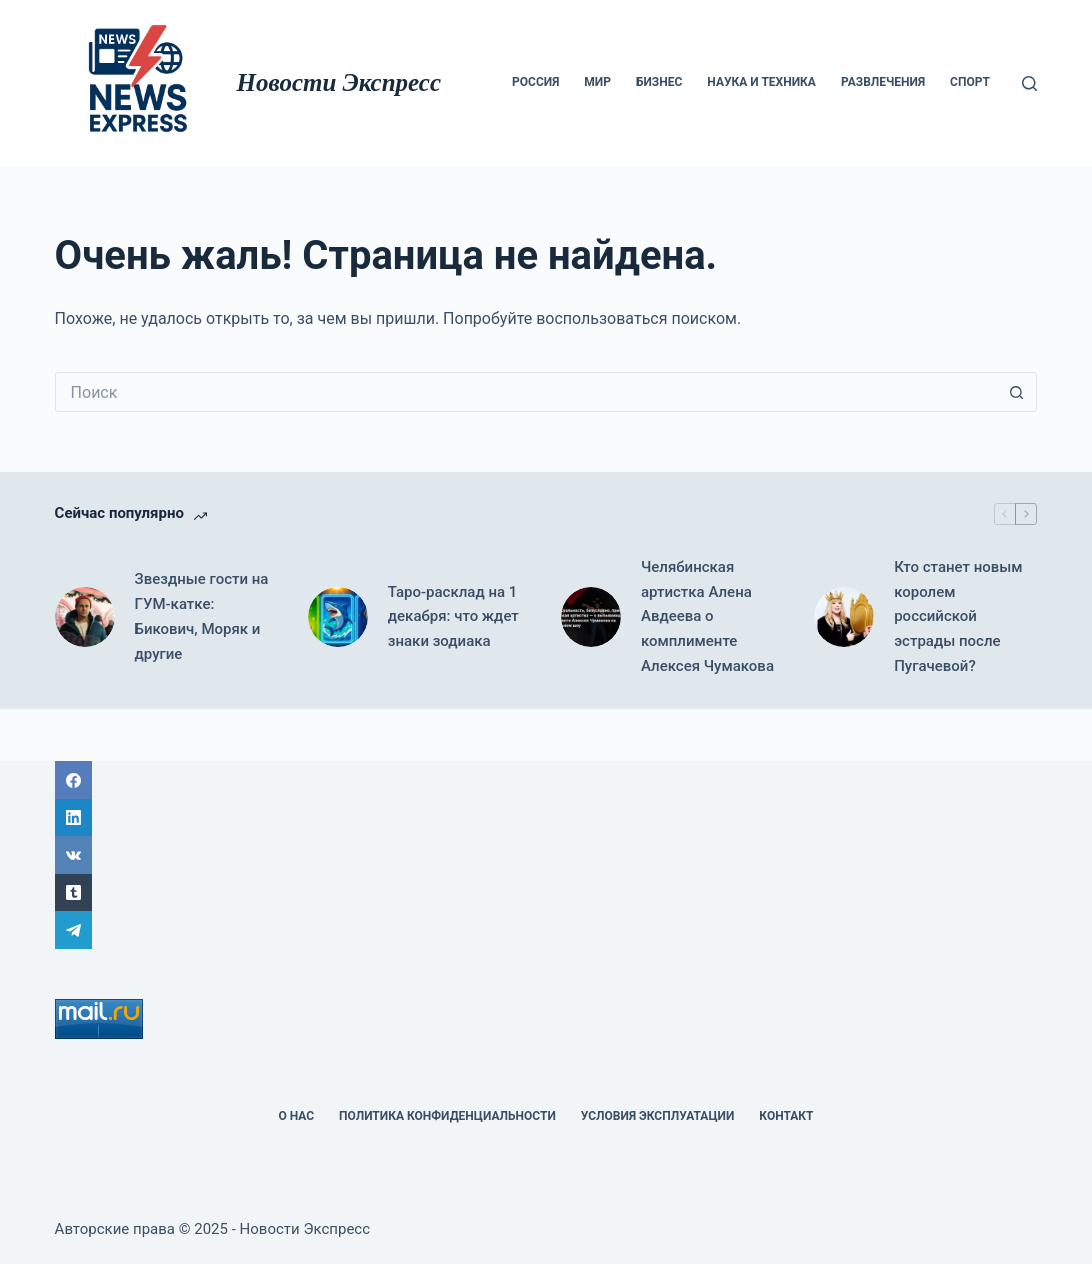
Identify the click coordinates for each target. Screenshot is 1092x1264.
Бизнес (659, 82)
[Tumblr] (546, 893)
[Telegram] (546, 930)
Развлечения (883, 82)
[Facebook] (546, 780)
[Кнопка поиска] (1017, 392)
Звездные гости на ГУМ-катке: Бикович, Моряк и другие (202, 616)
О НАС (296, 1116)
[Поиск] (1029, 83)
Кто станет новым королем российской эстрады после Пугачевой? (958, 616)
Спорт (970, 82)
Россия (535, 82)
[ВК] (546, 855)
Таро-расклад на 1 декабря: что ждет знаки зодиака (453, 617)
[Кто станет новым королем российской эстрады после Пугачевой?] (844, 617)
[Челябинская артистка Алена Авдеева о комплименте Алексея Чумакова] (591, 617)
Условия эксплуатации (658, 1116)
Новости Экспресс (339, 82)
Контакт (786, 1116)
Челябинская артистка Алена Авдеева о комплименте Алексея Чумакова (707, 616)
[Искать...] (526, 392)
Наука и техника (761, 82)
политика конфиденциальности (447, 1116)
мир (597, 82)
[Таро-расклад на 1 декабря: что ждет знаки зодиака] (338, 617)
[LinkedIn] (546, 818)
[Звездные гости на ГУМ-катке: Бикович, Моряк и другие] (85, 617)
